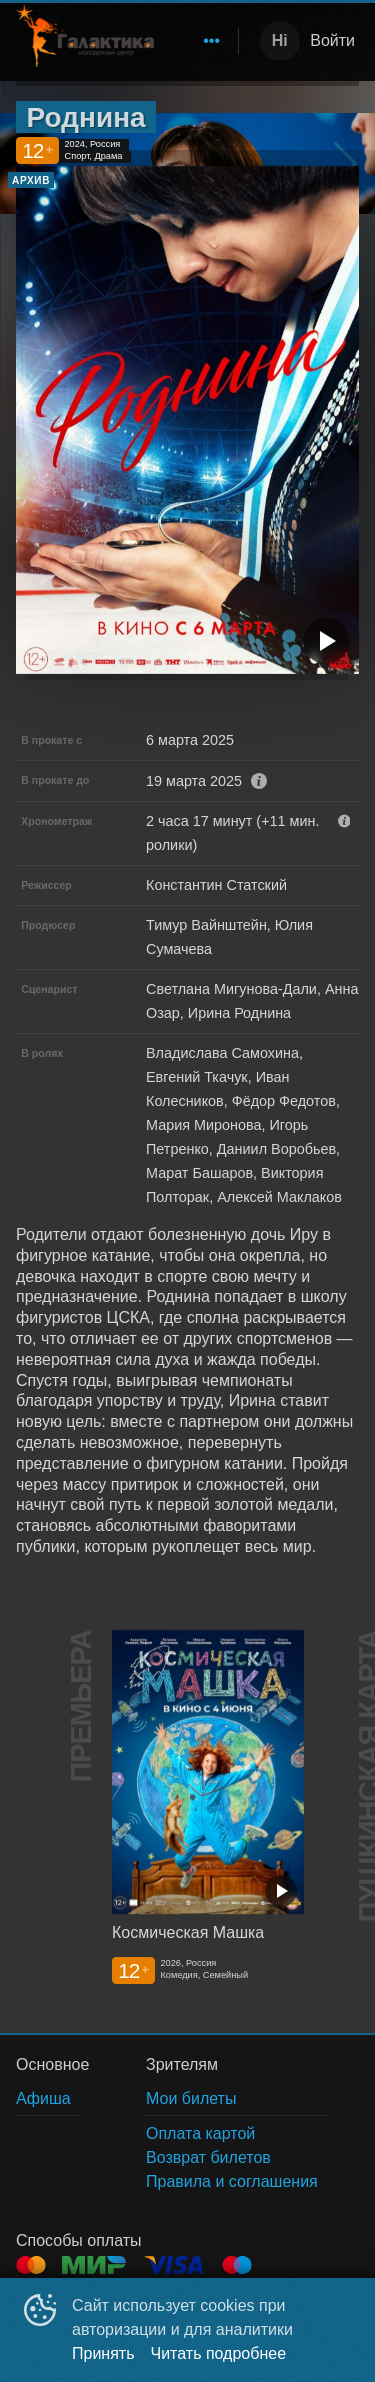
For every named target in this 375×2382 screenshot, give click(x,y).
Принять (103, 2353)
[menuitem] (212, 41)
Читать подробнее (219, 2353)
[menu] (200, 41)
